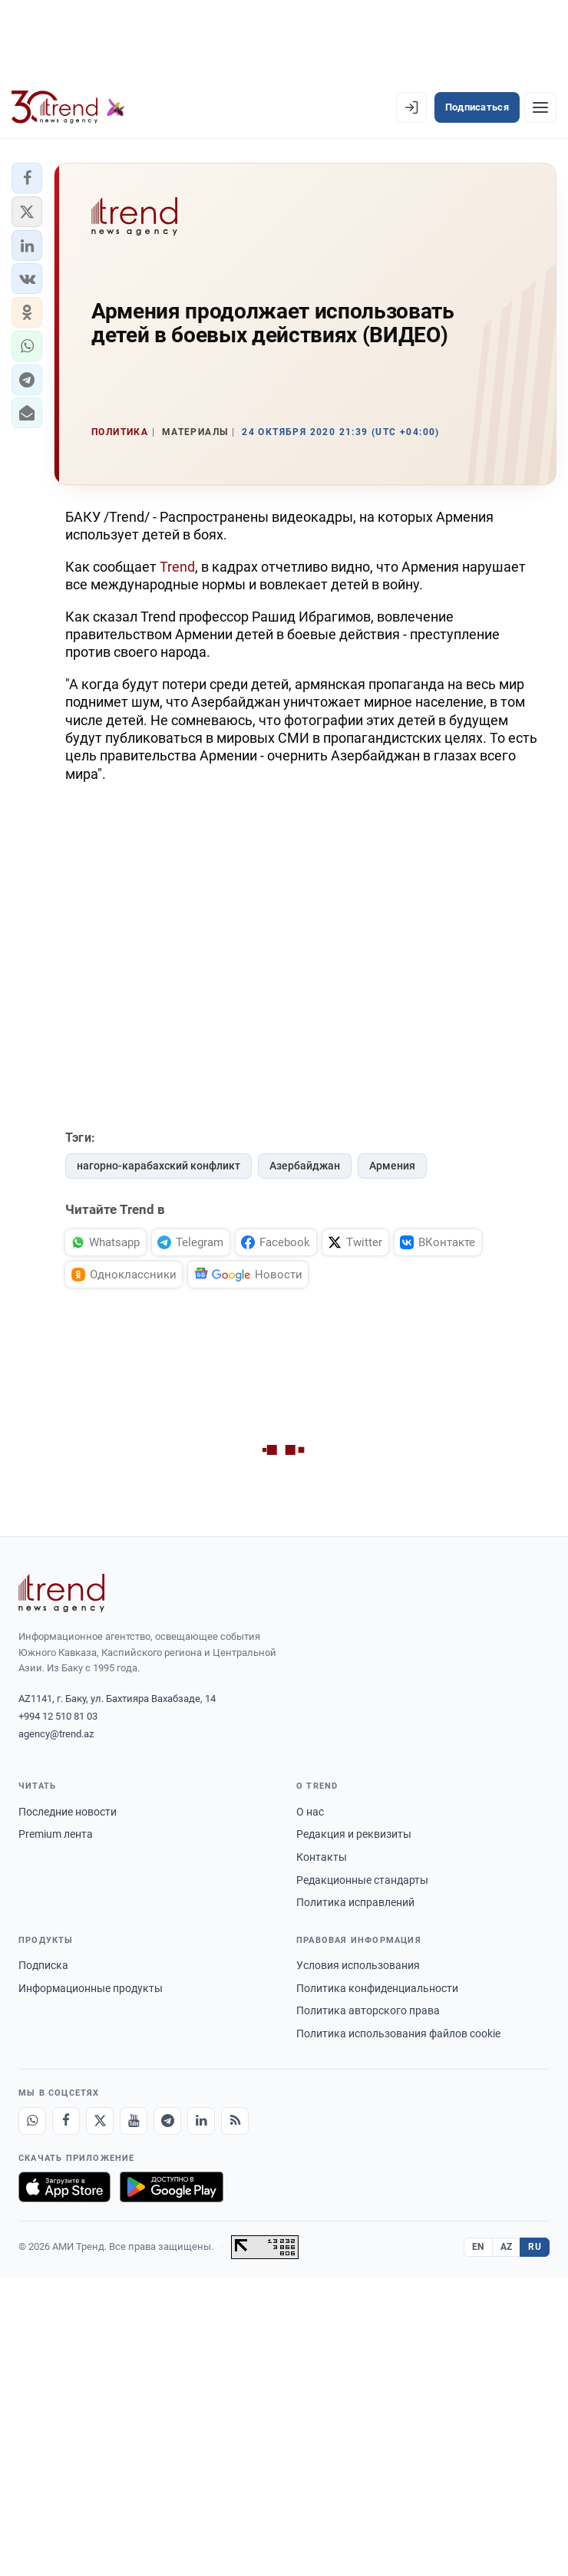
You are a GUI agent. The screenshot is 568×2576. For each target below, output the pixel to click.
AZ (506, 2246)
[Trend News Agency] (61, 1593)
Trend (177, 567)
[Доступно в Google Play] (171, 2187)
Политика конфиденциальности (377, 1988)
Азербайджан (304, 1165)
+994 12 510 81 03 (57, 1716)
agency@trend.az (56, 1734)
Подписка (43, 1965)
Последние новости (67, 1812)
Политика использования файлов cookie (398, 2033)
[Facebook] (66, 2121)
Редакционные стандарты (362, 1880)
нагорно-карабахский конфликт (158, 1165)
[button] (26, 178)
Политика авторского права (368, 2010)
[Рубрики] (540, 107)
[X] (100, 2121)
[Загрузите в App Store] (64, 2187)
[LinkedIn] (201, 2121)
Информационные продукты (90, 1988)
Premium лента (55, 1834)
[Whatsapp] (32, 2121)
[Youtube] (133, 2121)
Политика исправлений (355, 1902)
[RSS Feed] (235, 2121)
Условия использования (358, 1965)
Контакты (321, 1857)
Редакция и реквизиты (353, 1834)
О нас (310, 1812)
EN (478, 2246)
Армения (392, 1165)
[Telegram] (167, 2121)
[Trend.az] (68, 107)
